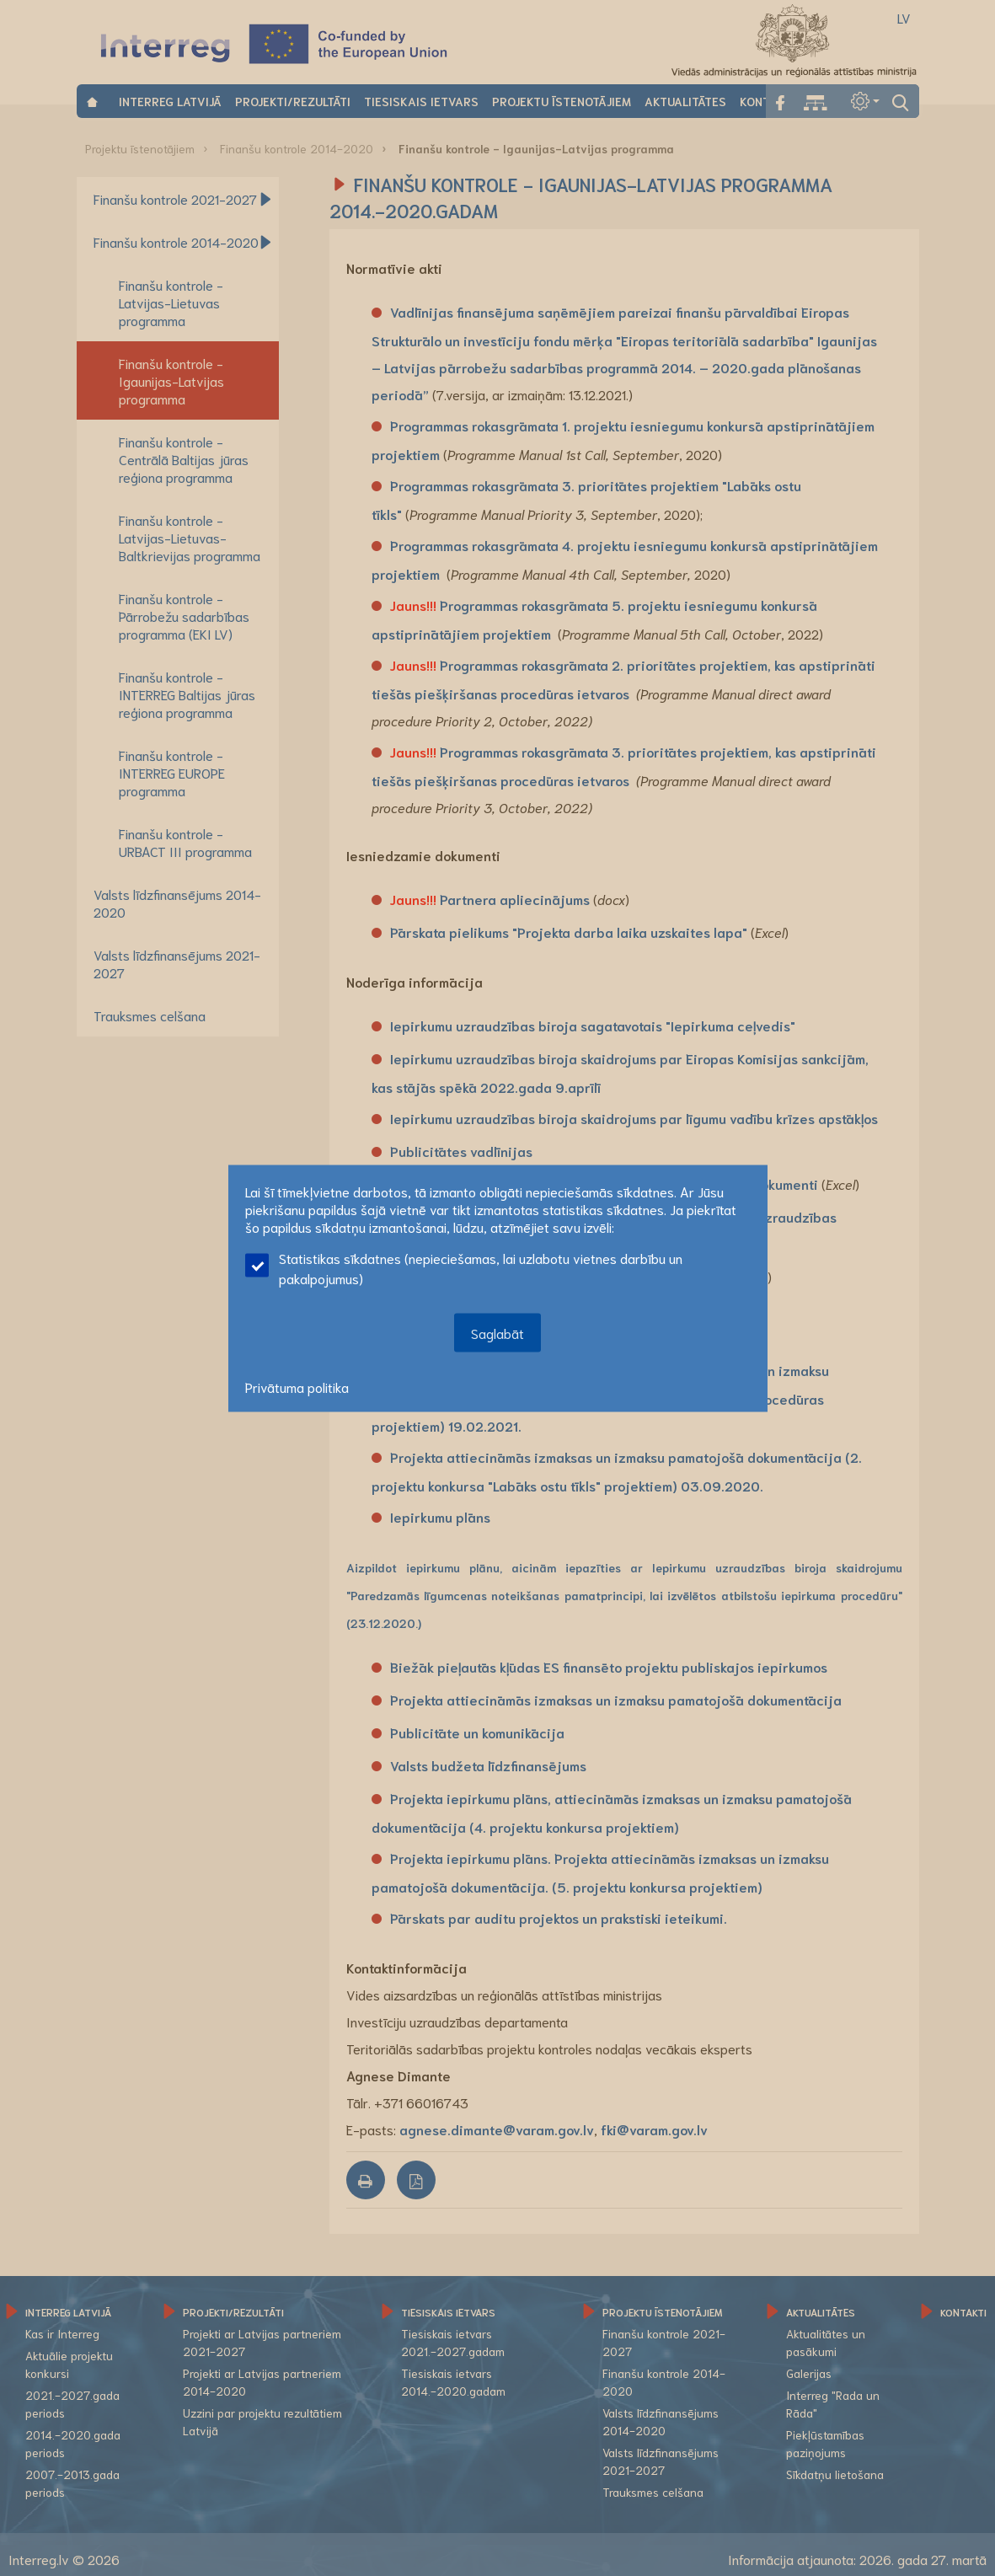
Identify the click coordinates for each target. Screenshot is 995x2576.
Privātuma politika (297, 1386)
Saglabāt (497, 1332)
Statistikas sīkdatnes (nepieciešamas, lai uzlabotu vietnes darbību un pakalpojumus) (463, 1267)
